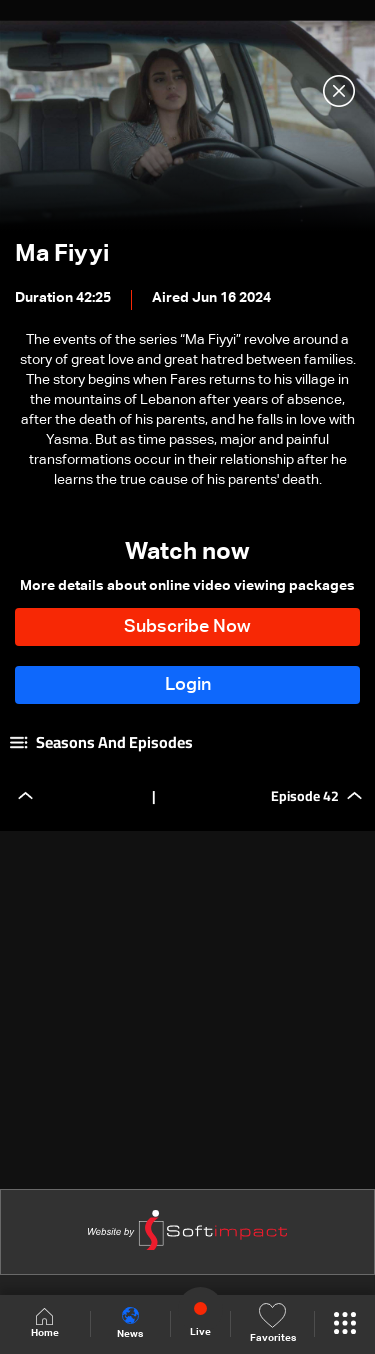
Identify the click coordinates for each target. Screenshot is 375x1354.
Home (45, 1323)
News (130, 1323)
